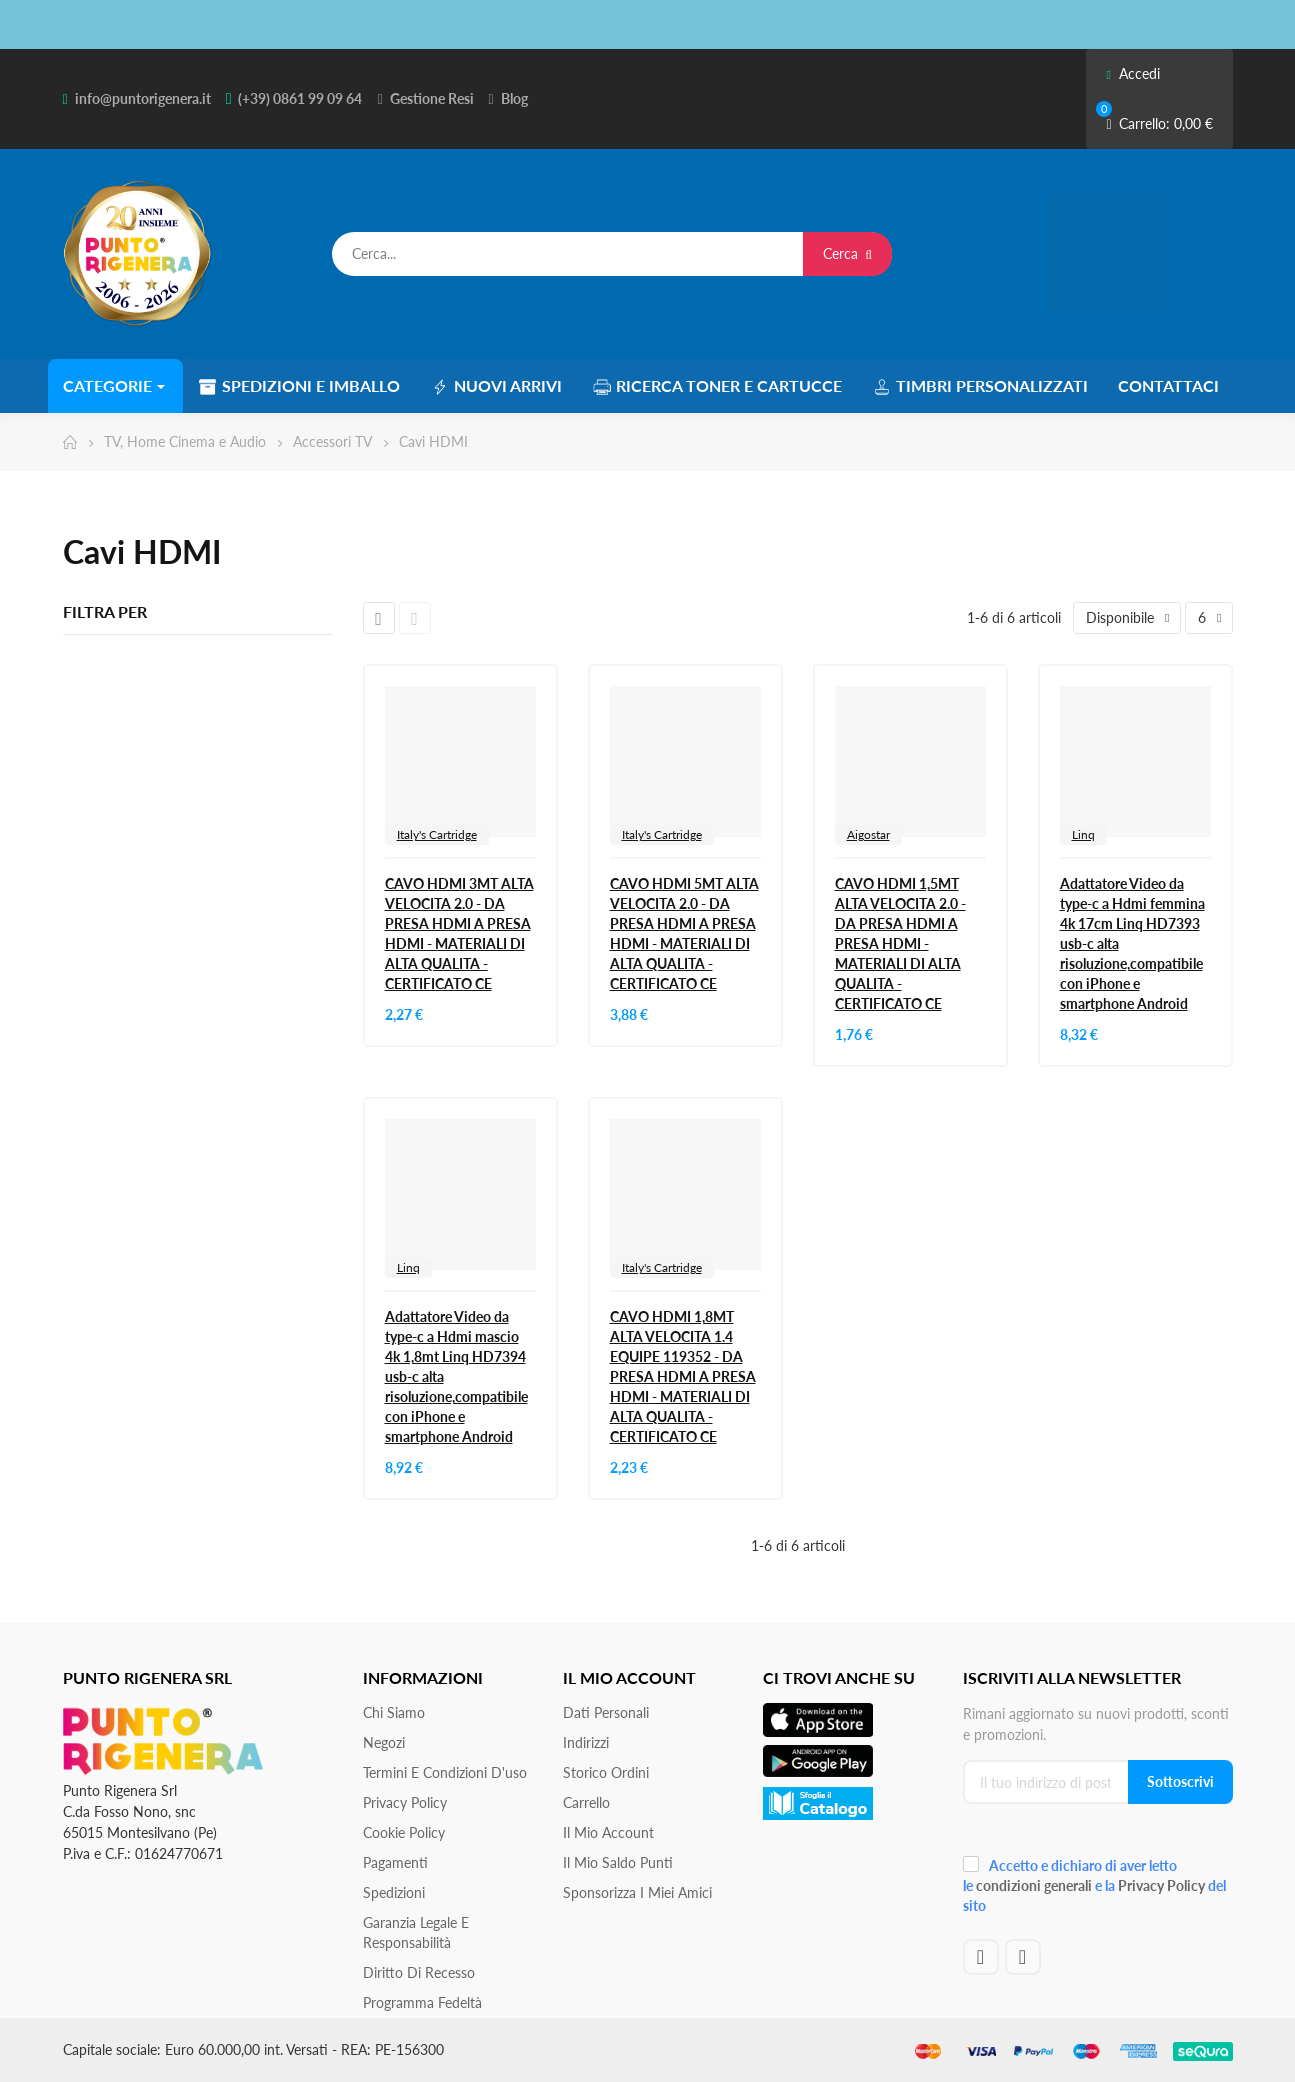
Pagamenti (395, 1862)
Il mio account (608, 1832)
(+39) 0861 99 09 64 (300, 98)
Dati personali (606, 1712)
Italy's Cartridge (437, 834)
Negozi (384, 1742)
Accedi (1132, 73)
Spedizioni (394, 1892)
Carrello (586, 1802)
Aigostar (868, 834)
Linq (1083, 834)
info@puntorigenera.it (143, 98)
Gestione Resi (432, 98)
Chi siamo (394, 1712)
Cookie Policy (404, 1832)
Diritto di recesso (419, 1972)
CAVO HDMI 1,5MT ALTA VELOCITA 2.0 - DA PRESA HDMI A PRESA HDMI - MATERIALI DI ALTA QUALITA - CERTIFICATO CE (900, 943)
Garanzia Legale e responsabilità (416, 1932)
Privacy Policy (405, 1802)
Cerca (847, 253)
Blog (514, 98)
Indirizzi (586, 1742)
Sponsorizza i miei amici (637, 1892)
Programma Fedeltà (422, 2002)
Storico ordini (606, 1772)
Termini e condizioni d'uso (445, 1772)
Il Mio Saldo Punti (618, 1862)
